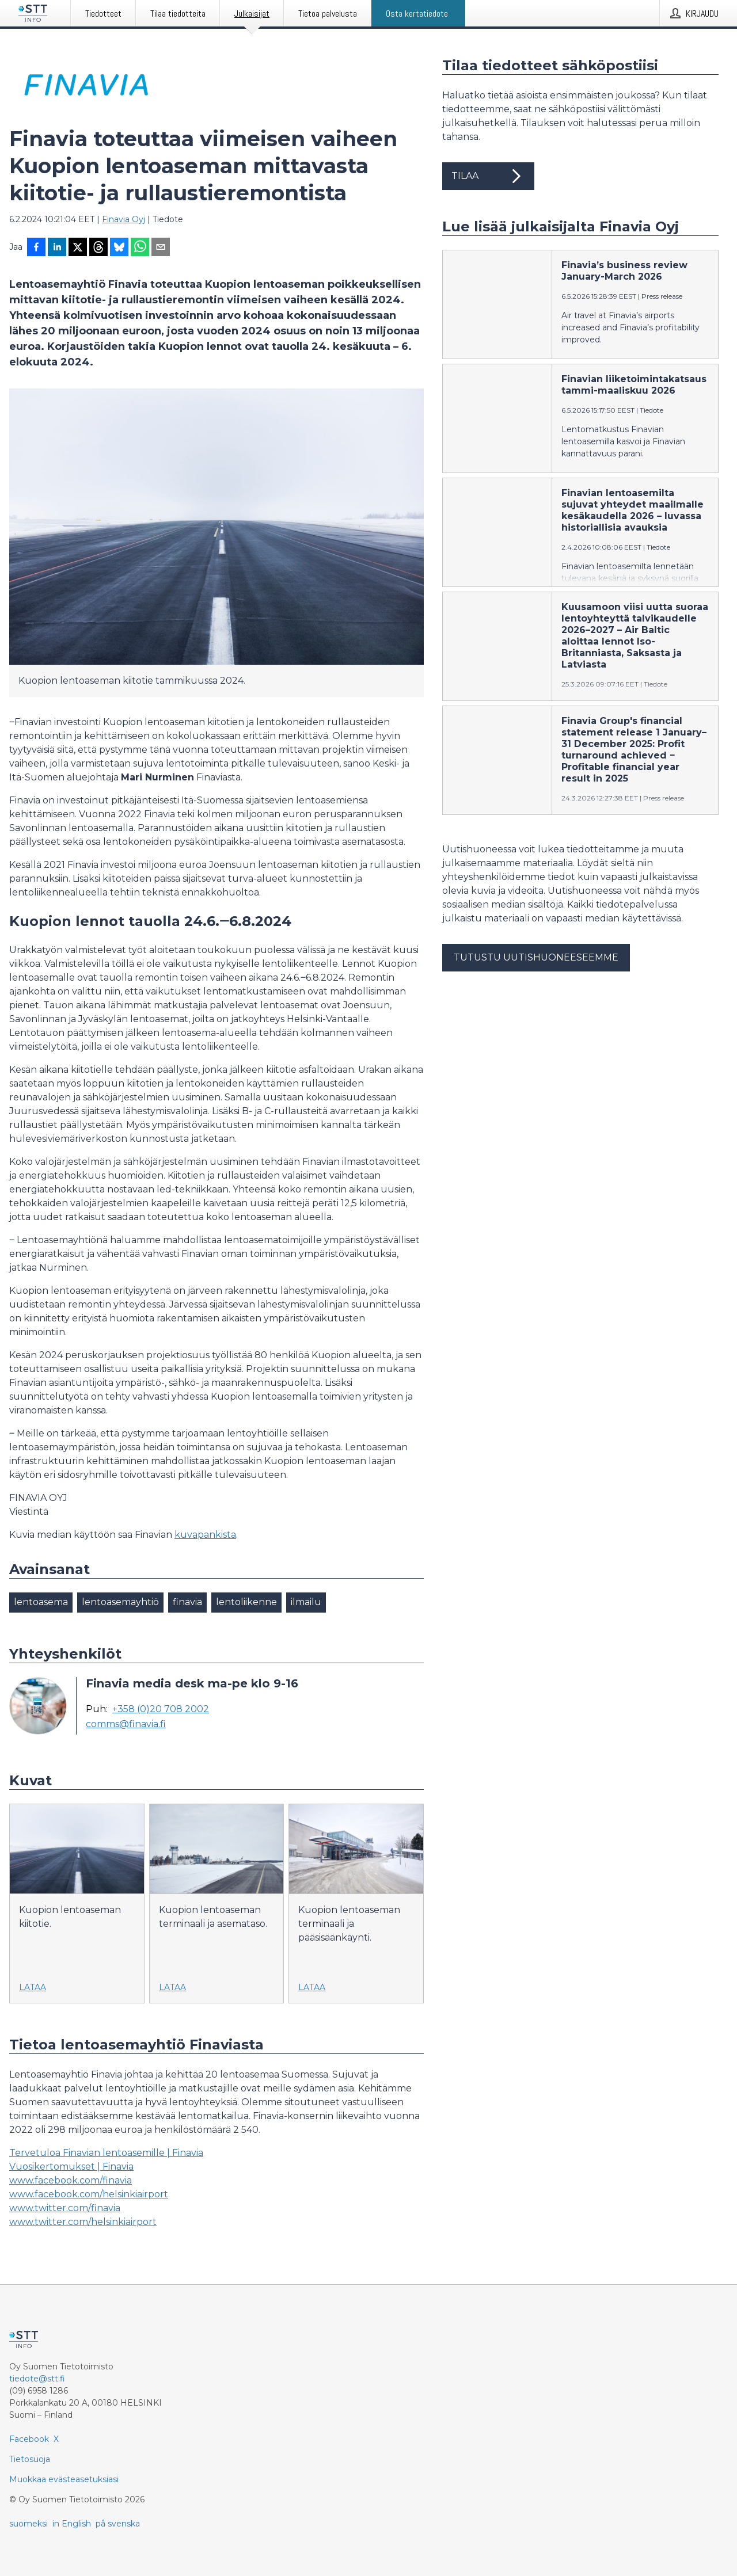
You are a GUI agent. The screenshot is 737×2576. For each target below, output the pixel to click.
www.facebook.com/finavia (70, 2180)
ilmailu (306, 1601)
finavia (187, 1601)
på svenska (118, 2523)
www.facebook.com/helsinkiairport (88, 2194)
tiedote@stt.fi (37, 2378)
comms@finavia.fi (126, 1724)
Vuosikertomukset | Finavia (71, 2166)
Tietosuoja (29, 2459)
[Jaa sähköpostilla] (160, 248)
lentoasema (41, 1601)
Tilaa (488, 176)
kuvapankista (205, 1534)
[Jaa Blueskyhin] (119, 248)
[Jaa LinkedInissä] (57, 248)
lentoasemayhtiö (120, 1601)
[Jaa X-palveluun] (78, 248)
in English (71, 2523)
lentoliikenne (246, 1601)
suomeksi (28, 2523)
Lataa (32, 1987)
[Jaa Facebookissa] (36, 248)
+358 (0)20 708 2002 (160, 1709)
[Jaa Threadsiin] (98, 248)
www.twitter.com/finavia (64, 2207)
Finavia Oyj (123, 219)
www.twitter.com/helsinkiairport (83, 2221)
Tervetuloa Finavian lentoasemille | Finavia (106, 2152)
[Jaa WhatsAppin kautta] (140, 248)
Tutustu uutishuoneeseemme (536, 957)
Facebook (29, 2439)
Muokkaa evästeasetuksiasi (64, 2479)
